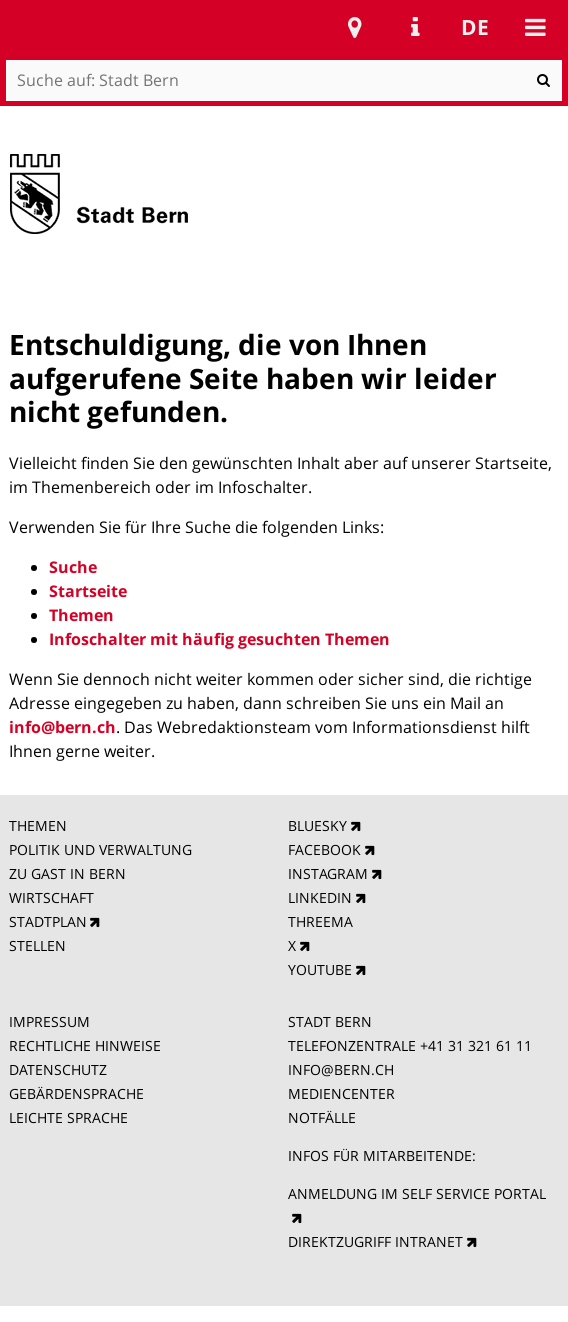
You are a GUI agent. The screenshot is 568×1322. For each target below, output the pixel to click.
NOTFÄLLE (322, 1117)
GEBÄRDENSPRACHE (76, 1093)
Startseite (88, 591)
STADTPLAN (48, 921)
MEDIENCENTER (341, 1093)
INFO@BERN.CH (341, 1069)
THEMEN (38, 825)
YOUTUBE (320, 969)
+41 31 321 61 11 (476, 1045)
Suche (73, 567)
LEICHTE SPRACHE (68, 1117)
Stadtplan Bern (355, 27)
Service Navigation (415, 27)
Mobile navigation (535, 27)
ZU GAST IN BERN (67, 873)
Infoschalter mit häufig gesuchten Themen (219, 639)
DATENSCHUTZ (58, 1069)
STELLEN (37, 945)
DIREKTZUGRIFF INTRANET (375, 1241)
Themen (81, 615)
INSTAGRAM (328, 873)
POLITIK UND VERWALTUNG (100, 849)
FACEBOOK (324, 849)
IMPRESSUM (49, 1021)
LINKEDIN (320, 897)
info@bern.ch (62, 727)
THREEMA (320, 921)
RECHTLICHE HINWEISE (85, 1045)
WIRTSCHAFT (51, 897)
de (475, 27)
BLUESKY (317, 825)
